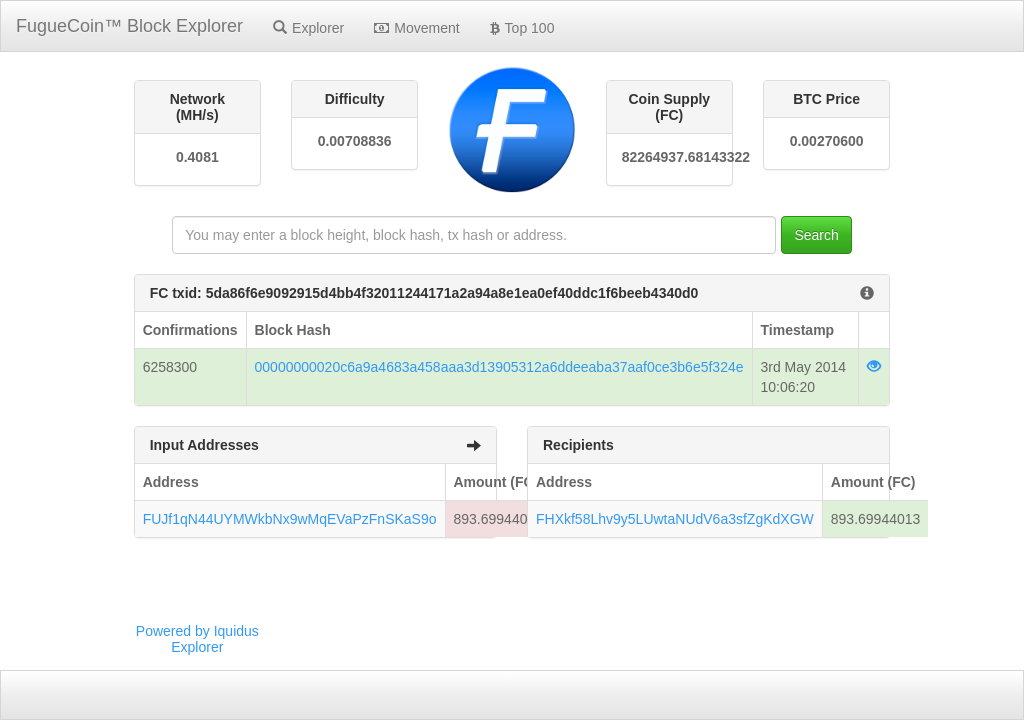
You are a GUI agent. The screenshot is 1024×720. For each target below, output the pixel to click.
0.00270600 (827, 141)
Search (816, 235)
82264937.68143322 (669, 157)
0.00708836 (355, 141)
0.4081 (197, 157)
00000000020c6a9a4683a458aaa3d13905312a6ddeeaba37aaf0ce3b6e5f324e (499, 367)
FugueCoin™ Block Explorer (129, 26)
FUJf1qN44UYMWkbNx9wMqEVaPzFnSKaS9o (290, 519)
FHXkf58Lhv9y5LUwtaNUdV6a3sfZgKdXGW (675, 519)
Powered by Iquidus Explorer (197, 639)
